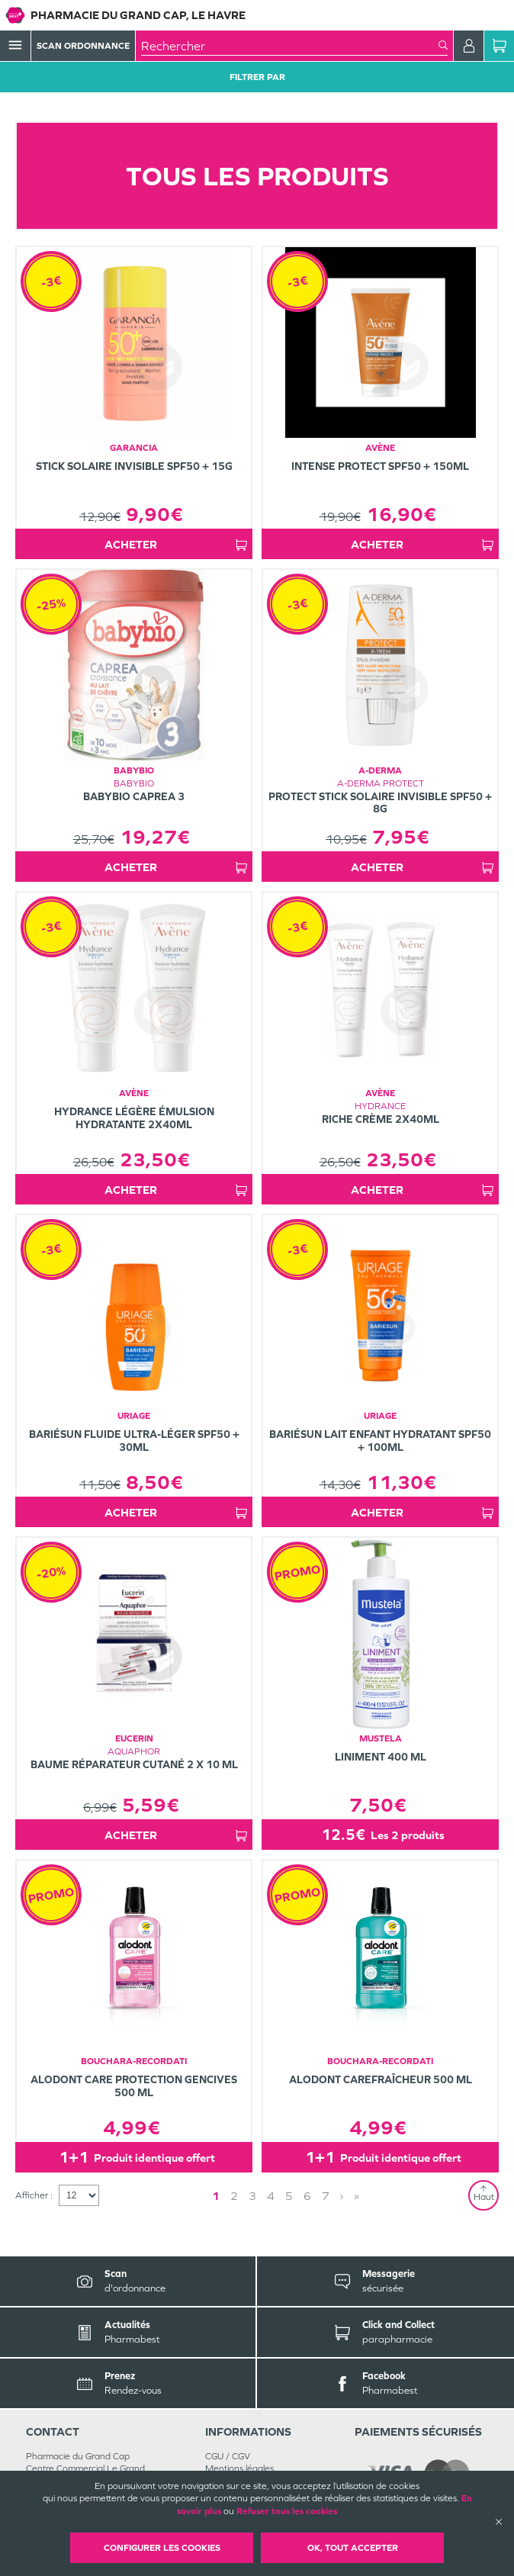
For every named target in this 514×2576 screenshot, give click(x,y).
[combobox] (290, 46)
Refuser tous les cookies (286, 2511)
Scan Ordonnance (83, 45)
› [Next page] (341, 2195)
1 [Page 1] (216, 2195)
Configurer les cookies (162, 2547)
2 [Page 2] (234, 2195)
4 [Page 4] (271, 2195)
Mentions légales (239, 2468)
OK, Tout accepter (352, 2547)
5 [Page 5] (289, 2195)
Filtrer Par (257, 77)
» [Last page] (356, 2195)
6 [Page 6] (307, 2195)
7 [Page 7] (325, 2195)
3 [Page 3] (252, 2195)
